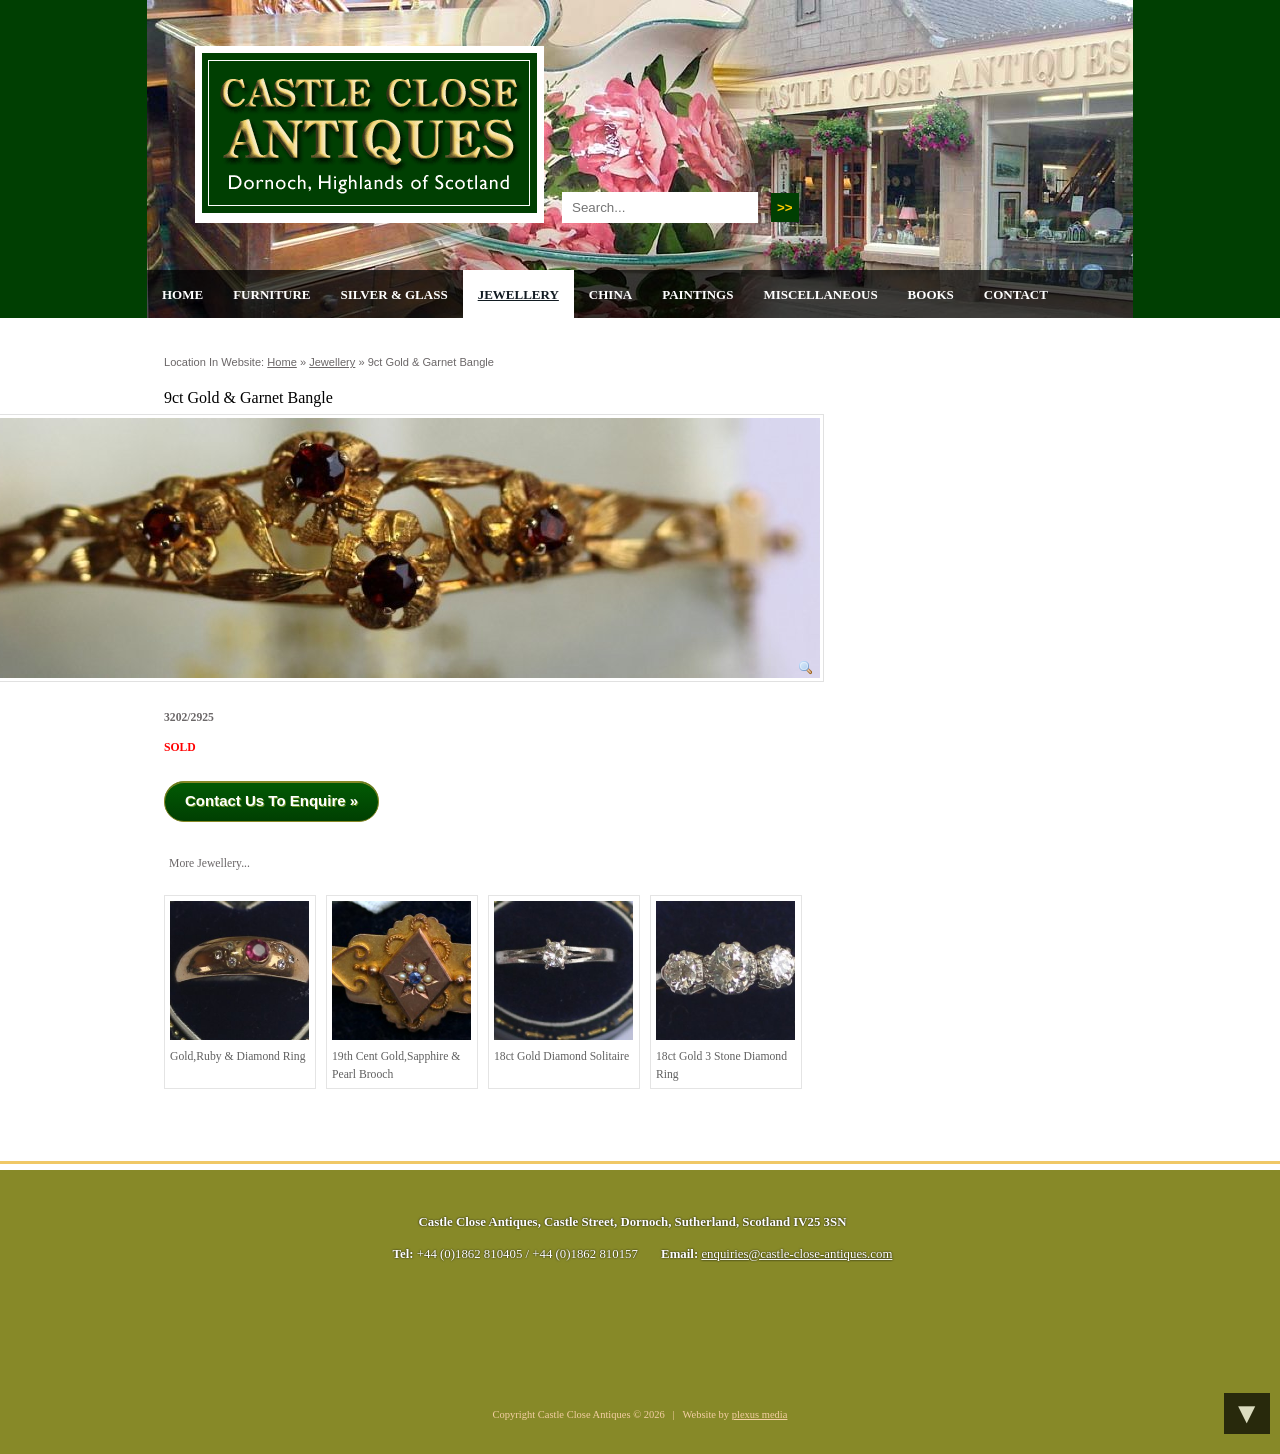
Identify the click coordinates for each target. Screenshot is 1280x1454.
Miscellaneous (820, 294)
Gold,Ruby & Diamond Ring (239, 982)
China (610, 294)
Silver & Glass (393, 294)
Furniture (271, 294)
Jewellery (518, 294)
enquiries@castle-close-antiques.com (796, 1254)
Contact (1016, 294)
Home (182, 294)
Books (931, 294)
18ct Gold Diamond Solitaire (563, 982)
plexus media (760, 1414)
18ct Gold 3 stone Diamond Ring (725, 991)
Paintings (697, 294)
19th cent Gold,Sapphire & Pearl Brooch (401, 991)
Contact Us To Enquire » (271, 800)
